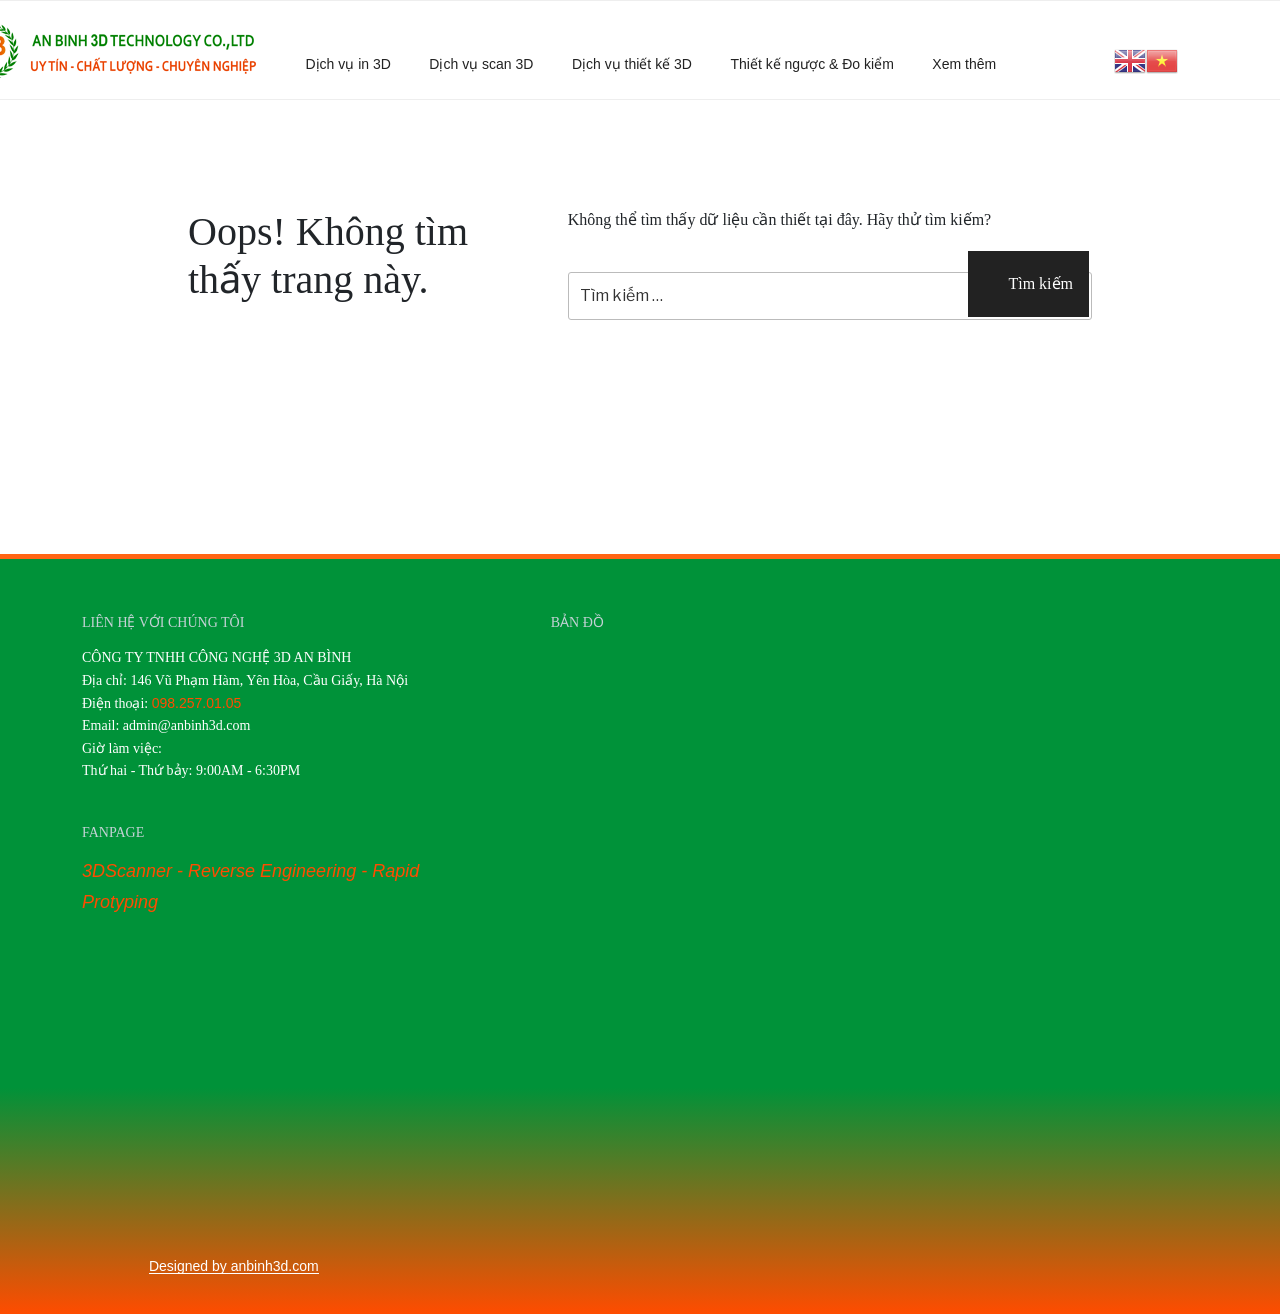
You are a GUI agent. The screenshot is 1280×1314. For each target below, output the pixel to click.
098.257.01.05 (197, 703)
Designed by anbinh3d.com (234, 1266)
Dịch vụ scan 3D (481, 64)
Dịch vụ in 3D (348, 64)
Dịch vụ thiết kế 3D (632, 64)
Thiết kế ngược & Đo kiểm (811, 64)
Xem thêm (973, 64)
